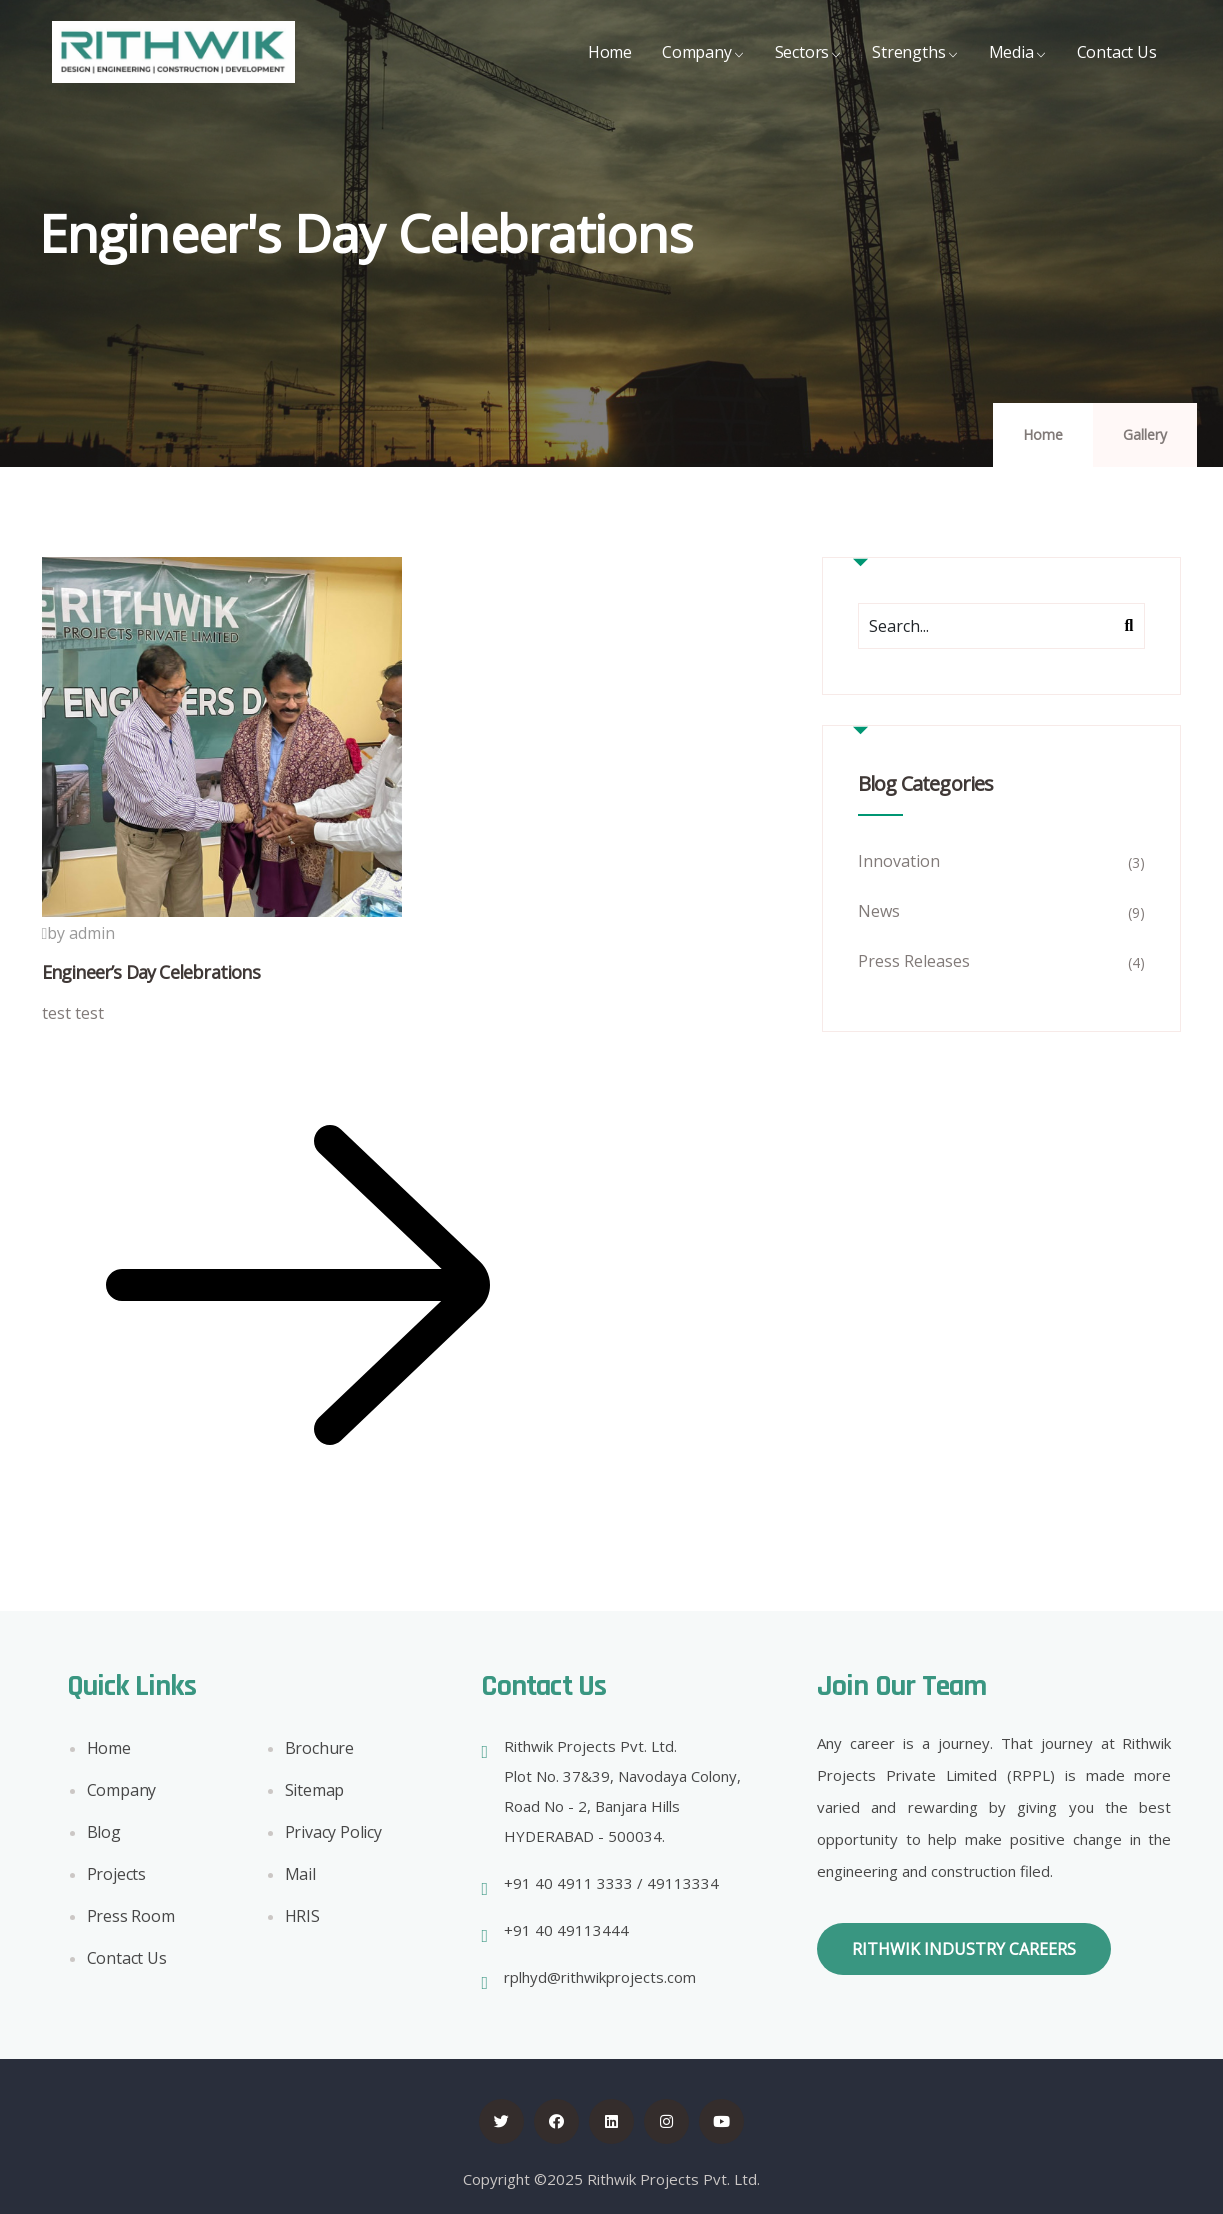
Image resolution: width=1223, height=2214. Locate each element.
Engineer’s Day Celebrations (151, 972)
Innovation (899, 861)
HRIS (302, 1921)
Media (1018, 67)
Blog (104, 1837)
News (879, 911)
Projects (116, 1879)
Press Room (131, 1921)
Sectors (809, 67)
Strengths (915, 67)
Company (703, 67)
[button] (964, 1949)
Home (610, 67)
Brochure (319, 1753)
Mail (300, 1879)
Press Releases (914, 961)
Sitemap (315, 1795)
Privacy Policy (333, 1837)
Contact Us (1117, 67)
